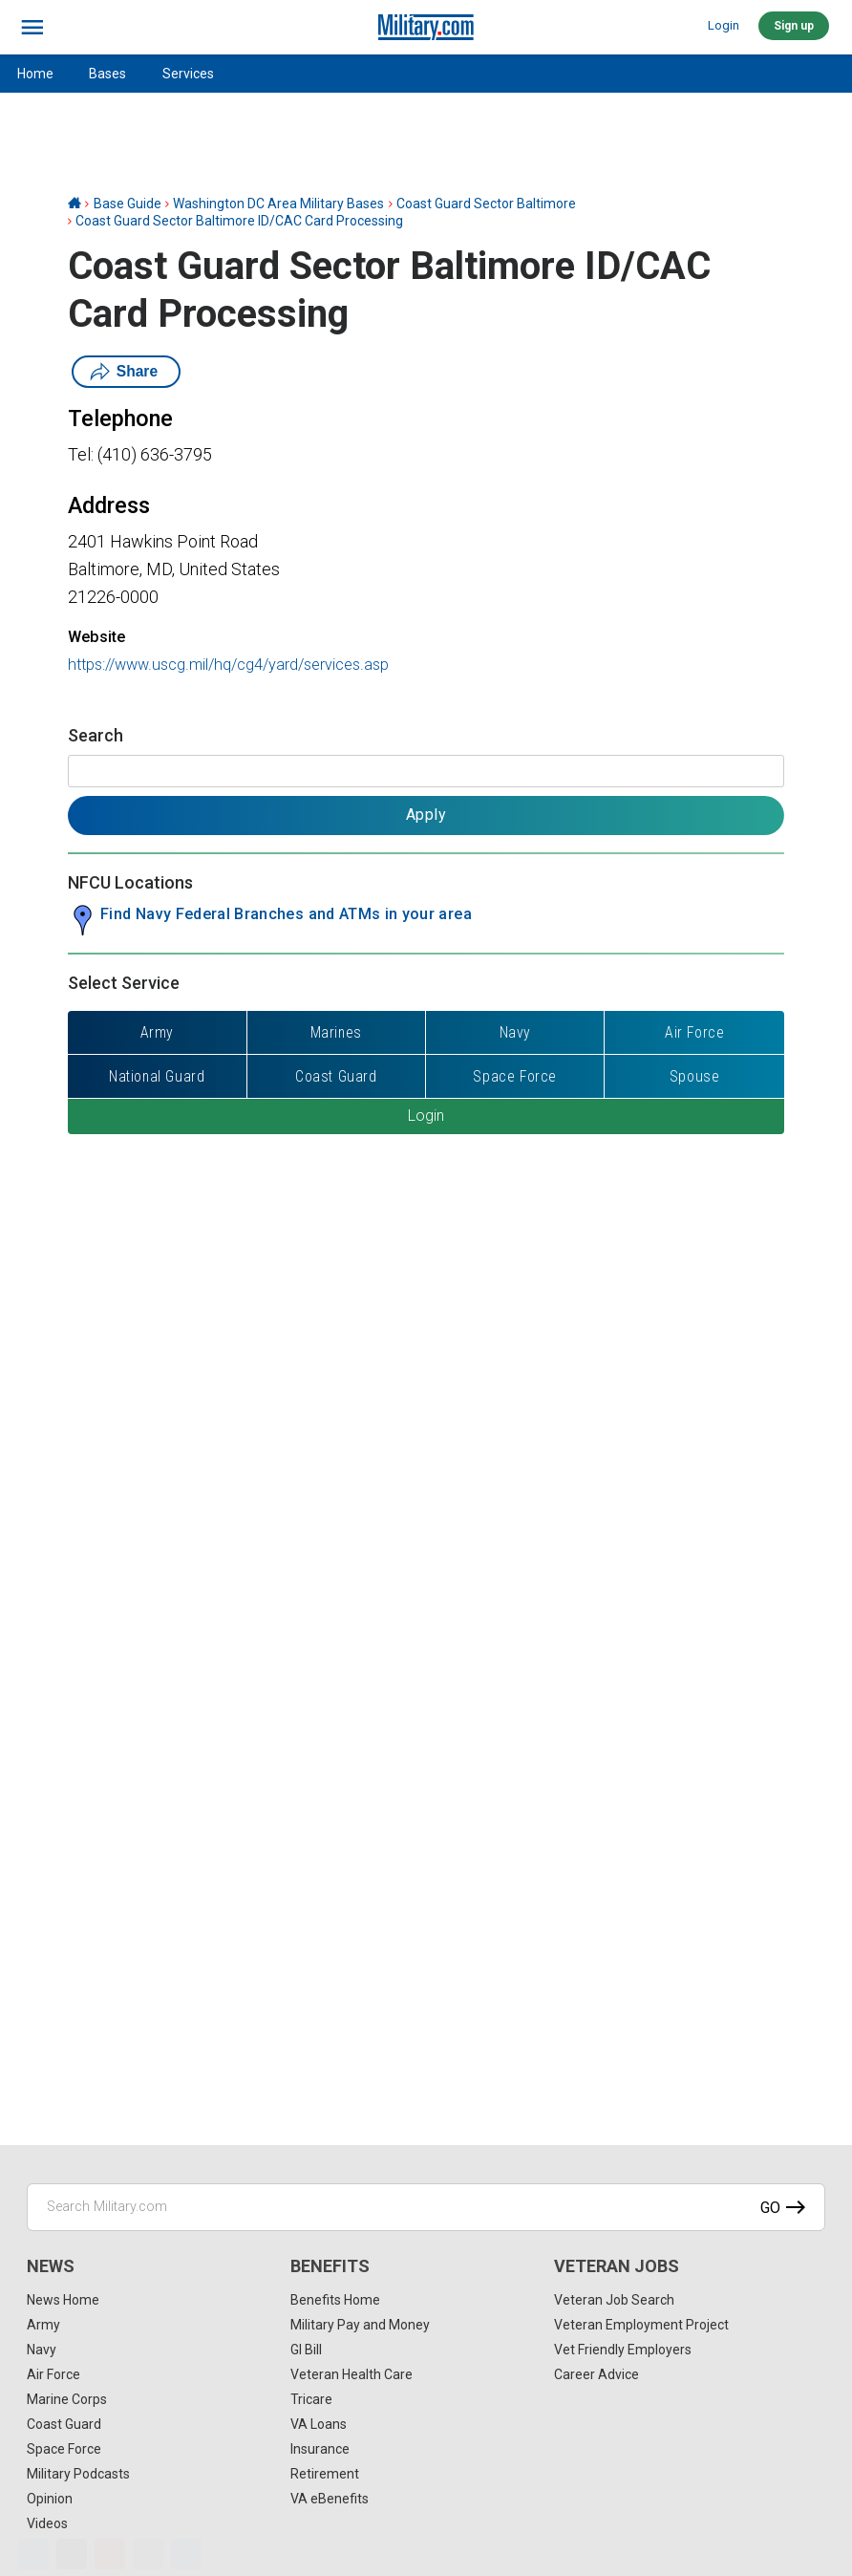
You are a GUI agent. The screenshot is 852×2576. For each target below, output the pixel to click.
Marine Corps (67, 2399)
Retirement (324, 2473)
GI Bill (306, 2349)
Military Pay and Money (360, 2324)
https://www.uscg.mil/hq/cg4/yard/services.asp (228, 664)
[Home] (74, 203)
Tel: (81, 454)
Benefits (330, 2266)
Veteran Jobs (616, 2266)
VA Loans (318, 2424)
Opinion (50, 2498)
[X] (72, 2554)
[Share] (186, 2554)
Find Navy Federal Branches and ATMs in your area (286, 914)
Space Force (64, 2449)
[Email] (148, 2554)
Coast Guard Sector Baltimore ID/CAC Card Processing (239, 220)
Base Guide (127, 203)
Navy (41, 2349)
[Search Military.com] (426, 2207)
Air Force (53, 2374)
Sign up (794, 25)
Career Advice (596, 2374)
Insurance (320, 2449)
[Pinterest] (110, 2554)
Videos (47, 2523)
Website (96, 637)
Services (188, 73)
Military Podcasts (78, 2473)
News (51, 2266)
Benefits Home (335, 2300)
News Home (63, 2300)
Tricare (311, 2399)
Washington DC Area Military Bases (278, 203)
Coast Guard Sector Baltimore (486, 203)
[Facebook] (33, 2554)
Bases (107, 73)
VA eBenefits (329, 2498)
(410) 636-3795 (154, 454)
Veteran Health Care (351, 2374)
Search (95, 735)
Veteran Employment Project (641, 2324)
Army (43, 2324)
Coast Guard (64, 2424)
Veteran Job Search (614, 2300)
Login (723, 25)
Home (35, 73)
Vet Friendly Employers (623, 2349)
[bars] (32, 28)
